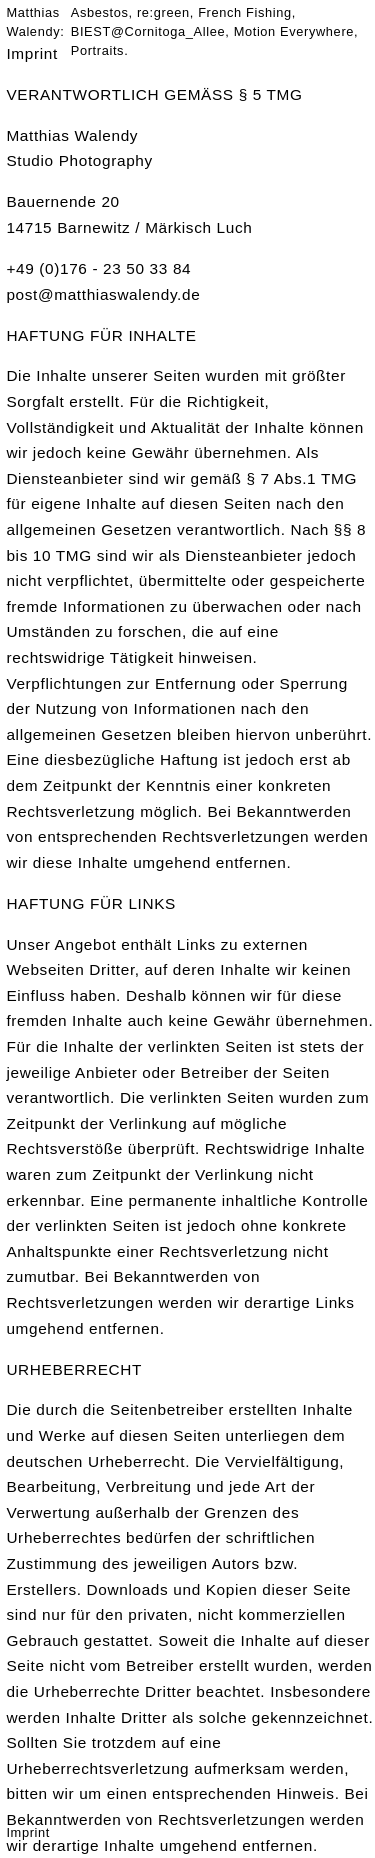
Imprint (28, 1832)
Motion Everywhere (294, 31)
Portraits (97, 50)
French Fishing (245, 12)
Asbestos (100, 12)
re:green (163, 12)
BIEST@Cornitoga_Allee (148, 31)
